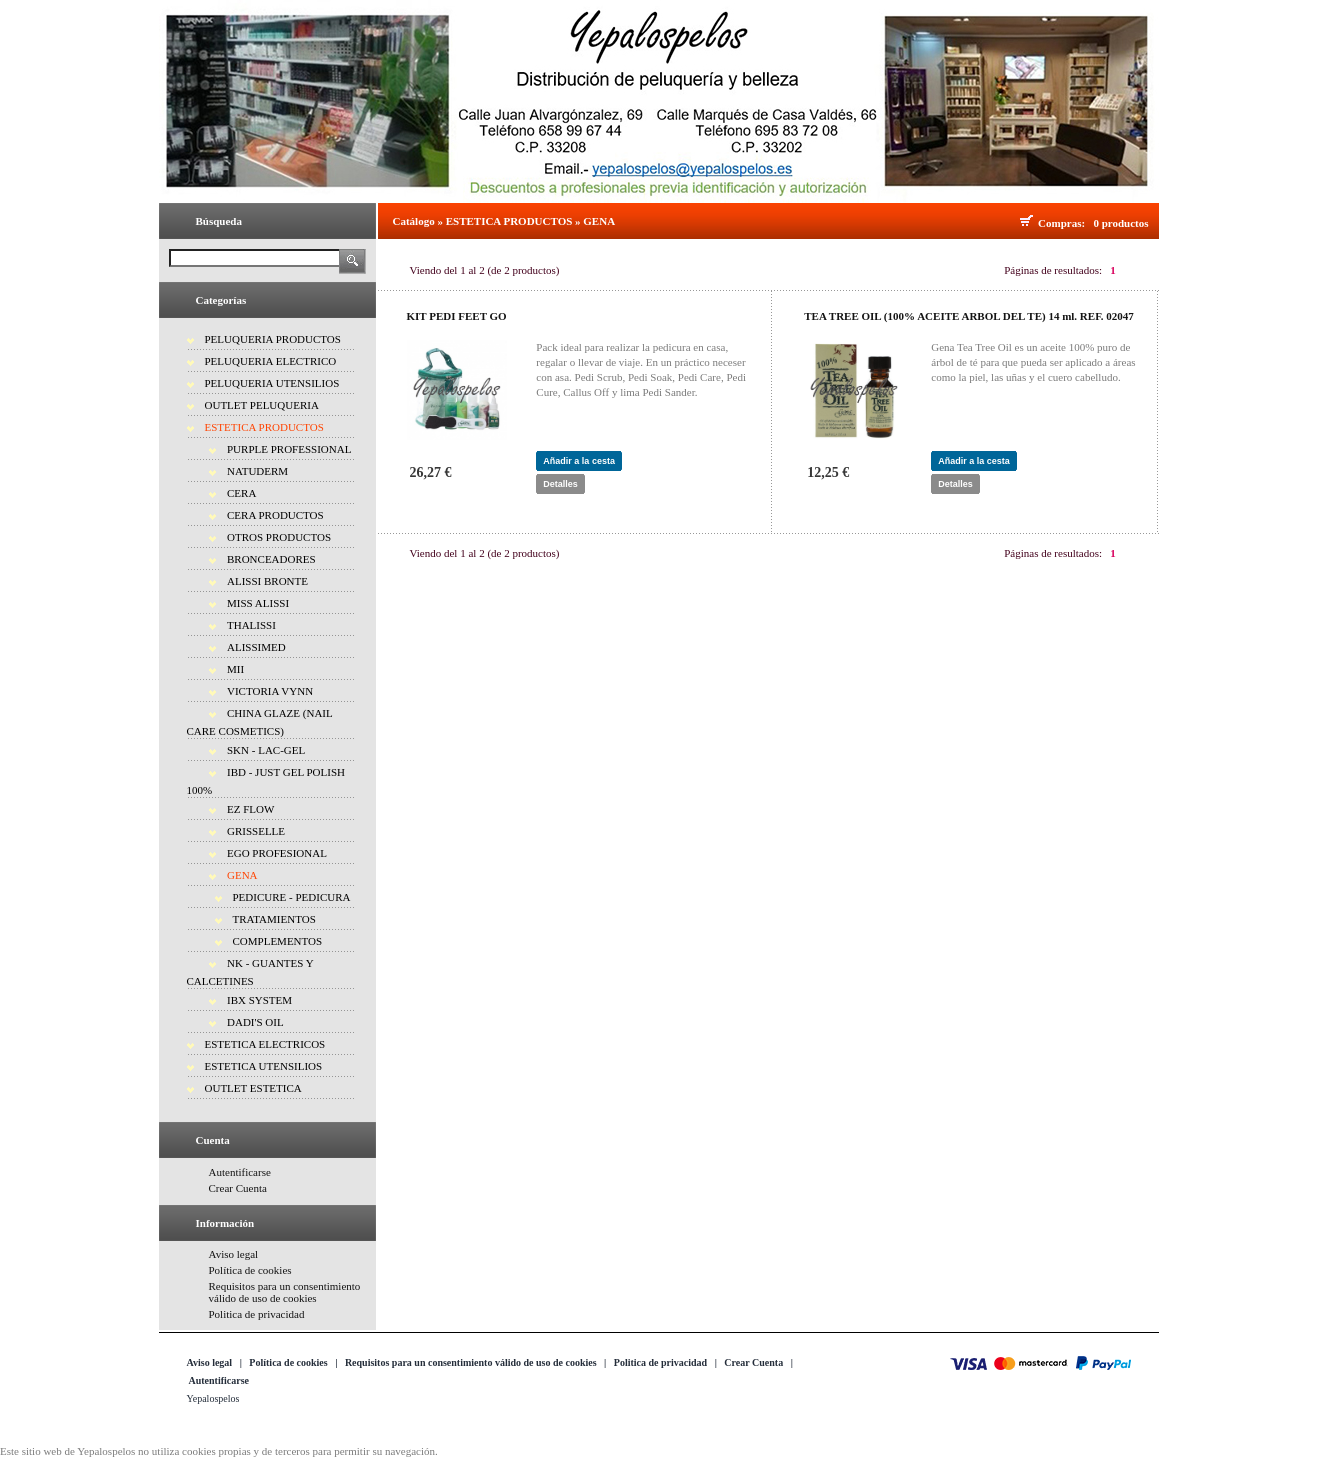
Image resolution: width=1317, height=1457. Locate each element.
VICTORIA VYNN (270, 691)
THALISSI (251, 625)
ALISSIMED (256, 647)
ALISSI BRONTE (267, 581)
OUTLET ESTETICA (253, 1088)
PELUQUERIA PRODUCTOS (273, 339)
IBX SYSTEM (259, 1000)
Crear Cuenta (238, 1188)
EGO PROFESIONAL (277, 853)
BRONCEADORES (271, 559)
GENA (242, 875)
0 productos (1120, 223)
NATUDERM (257, 471)
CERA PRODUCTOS (275, 515)
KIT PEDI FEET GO (457, 316)
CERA (241, 493)
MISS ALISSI (258, 603)
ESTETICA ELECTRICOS (265, 1044)
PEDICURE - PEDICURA (292, 897)
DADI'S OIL (255, 1022)
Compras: (1064, 223)
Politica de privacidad (257, 1314)
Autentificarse (240, 1172)
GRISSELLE (256, 831)
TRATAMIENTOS (274, 919)
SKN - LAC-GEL (266, 750)
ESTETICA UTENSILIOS (264, 1066)
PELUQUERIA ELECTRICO (271, 361)
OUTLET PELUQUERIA (262, 405)
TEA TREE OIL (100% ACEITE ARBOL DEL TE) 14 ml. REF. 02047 (969, 316)
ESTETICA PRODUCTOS (264, 427)
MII (235, 669)
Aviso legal (234, 1254)
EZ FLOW (250, 809)
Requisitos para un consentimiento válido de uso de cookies (285, 1292)
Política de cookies (250, 1270)
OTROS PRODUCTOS (279, 537)
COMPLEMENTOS (278, 941)
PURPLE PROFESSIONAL (289, 449)
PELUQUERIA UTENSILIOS (272, 383)
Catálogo (414, 221)
